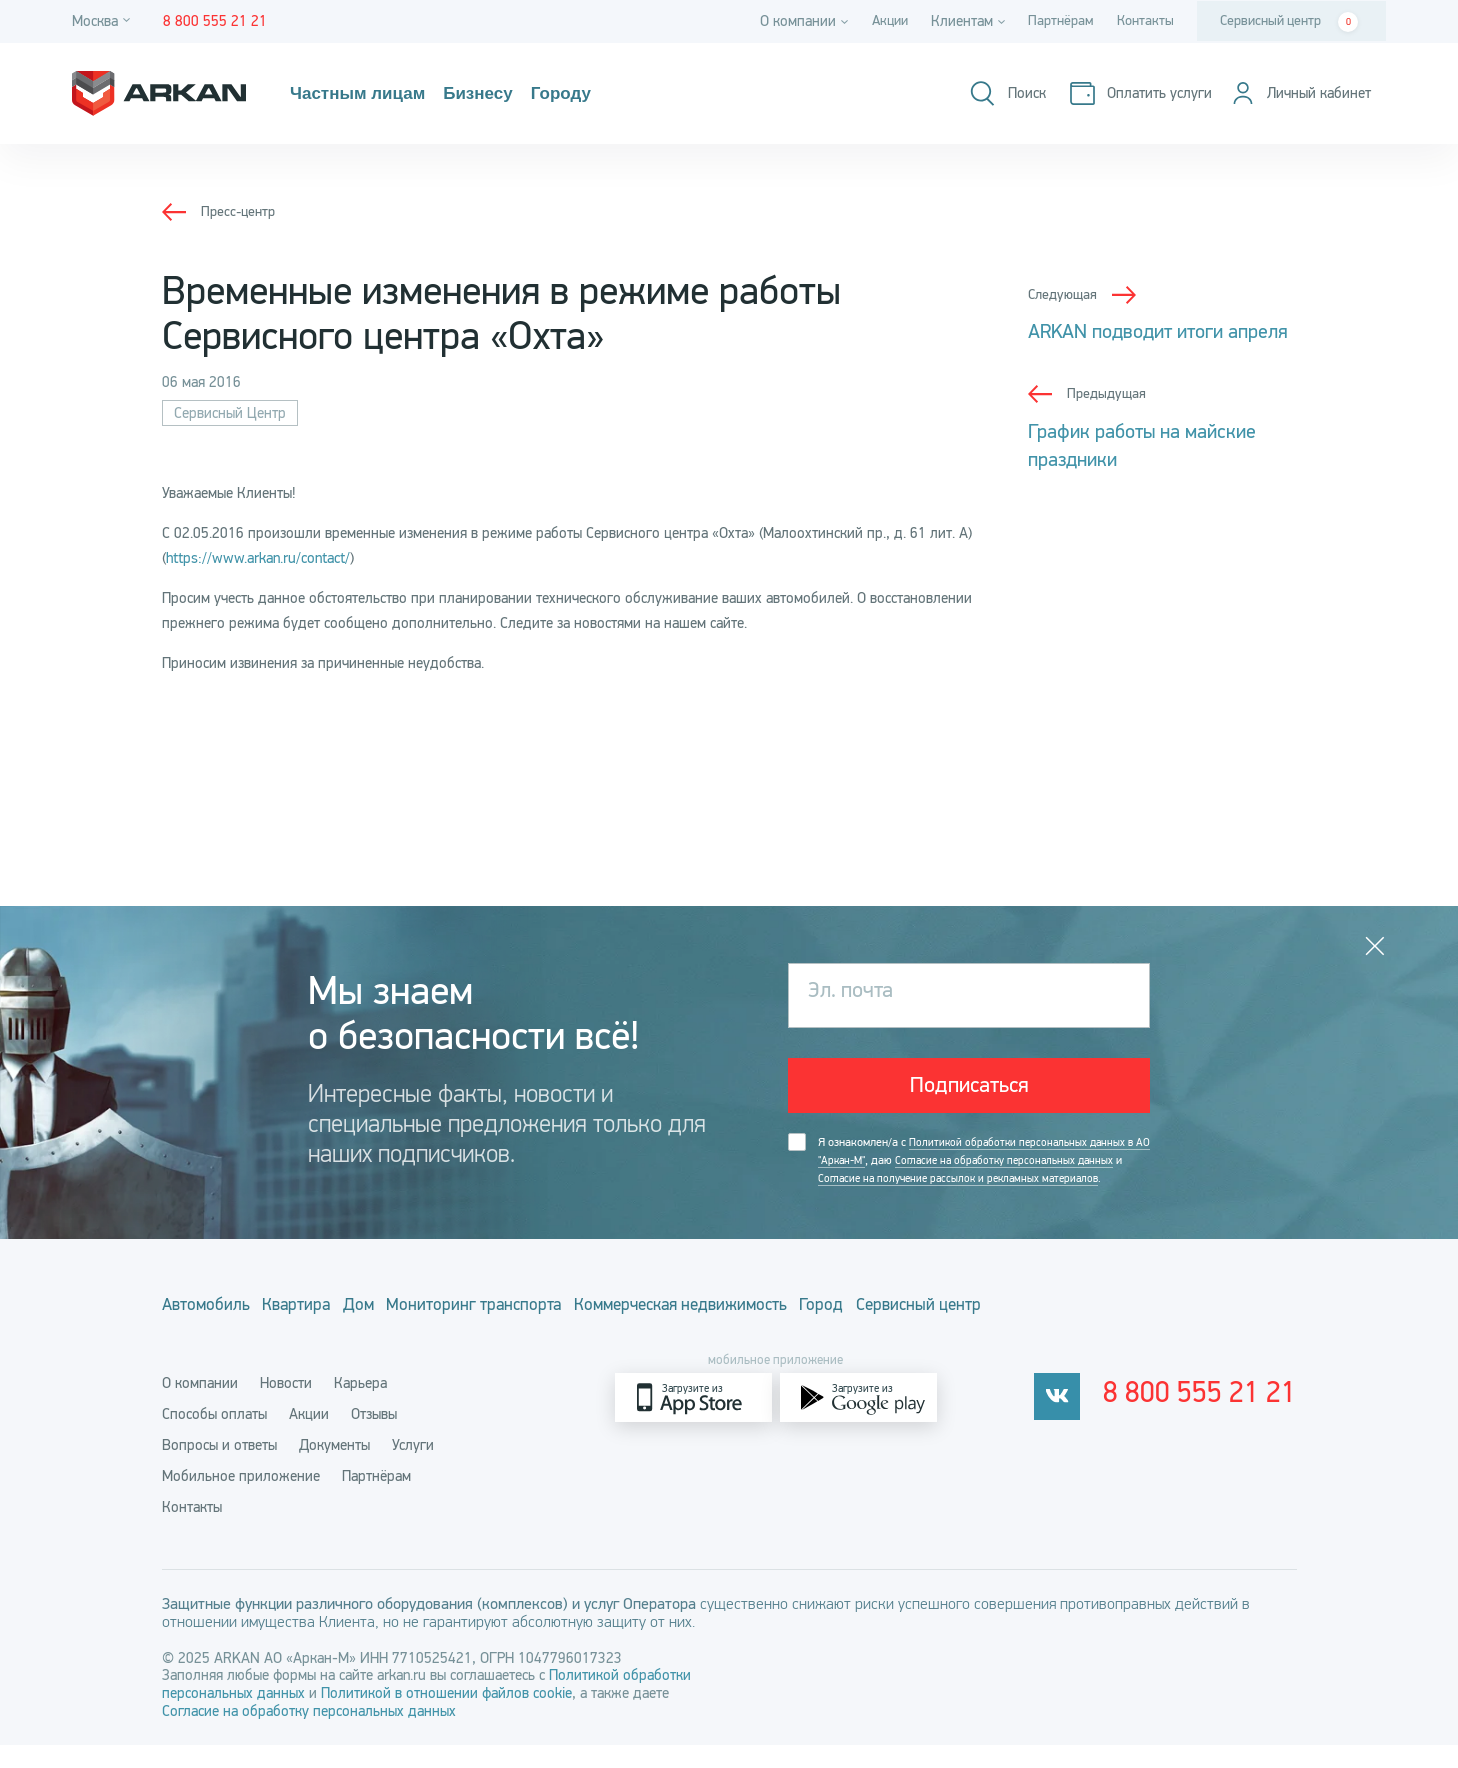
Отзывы (374, 1437)
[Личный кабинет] (1295, 93)
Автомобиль (208, 1333)
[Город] (104, 21)
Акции (878, 21)
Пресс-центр (240, 211)
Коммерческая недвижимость (793, 1333)
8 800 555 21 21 (1213, 1421)
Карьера (360, 1406)
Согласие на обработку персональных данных (309, 1734)
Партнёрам (1054, 21)
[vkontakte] (1082, 1420)
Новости (286, 1406)
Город (964, 1333)
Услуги (413, 1468)
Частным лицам (368, 94)
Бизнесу (505, 94)
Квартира (325, 1333)
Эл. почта (856, 995)
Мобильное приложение (241, 1499)
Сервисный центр (1289, 22)
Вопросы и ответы (219, 1468)
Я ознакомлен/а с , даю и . (975, 1179)
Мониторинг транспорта (553, 1333)
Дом (412, 1333)
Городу (599, 94)
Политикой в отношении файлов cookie (446, 1716)
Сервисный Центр (230, 413)
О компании (200, 1406)
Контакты (1143, 21)
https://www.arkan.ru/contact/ (258, 558)
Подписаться (969, 1090)
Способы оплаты (214, 1437)
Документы (334, 1468)
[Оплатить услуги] (1127, 93)
